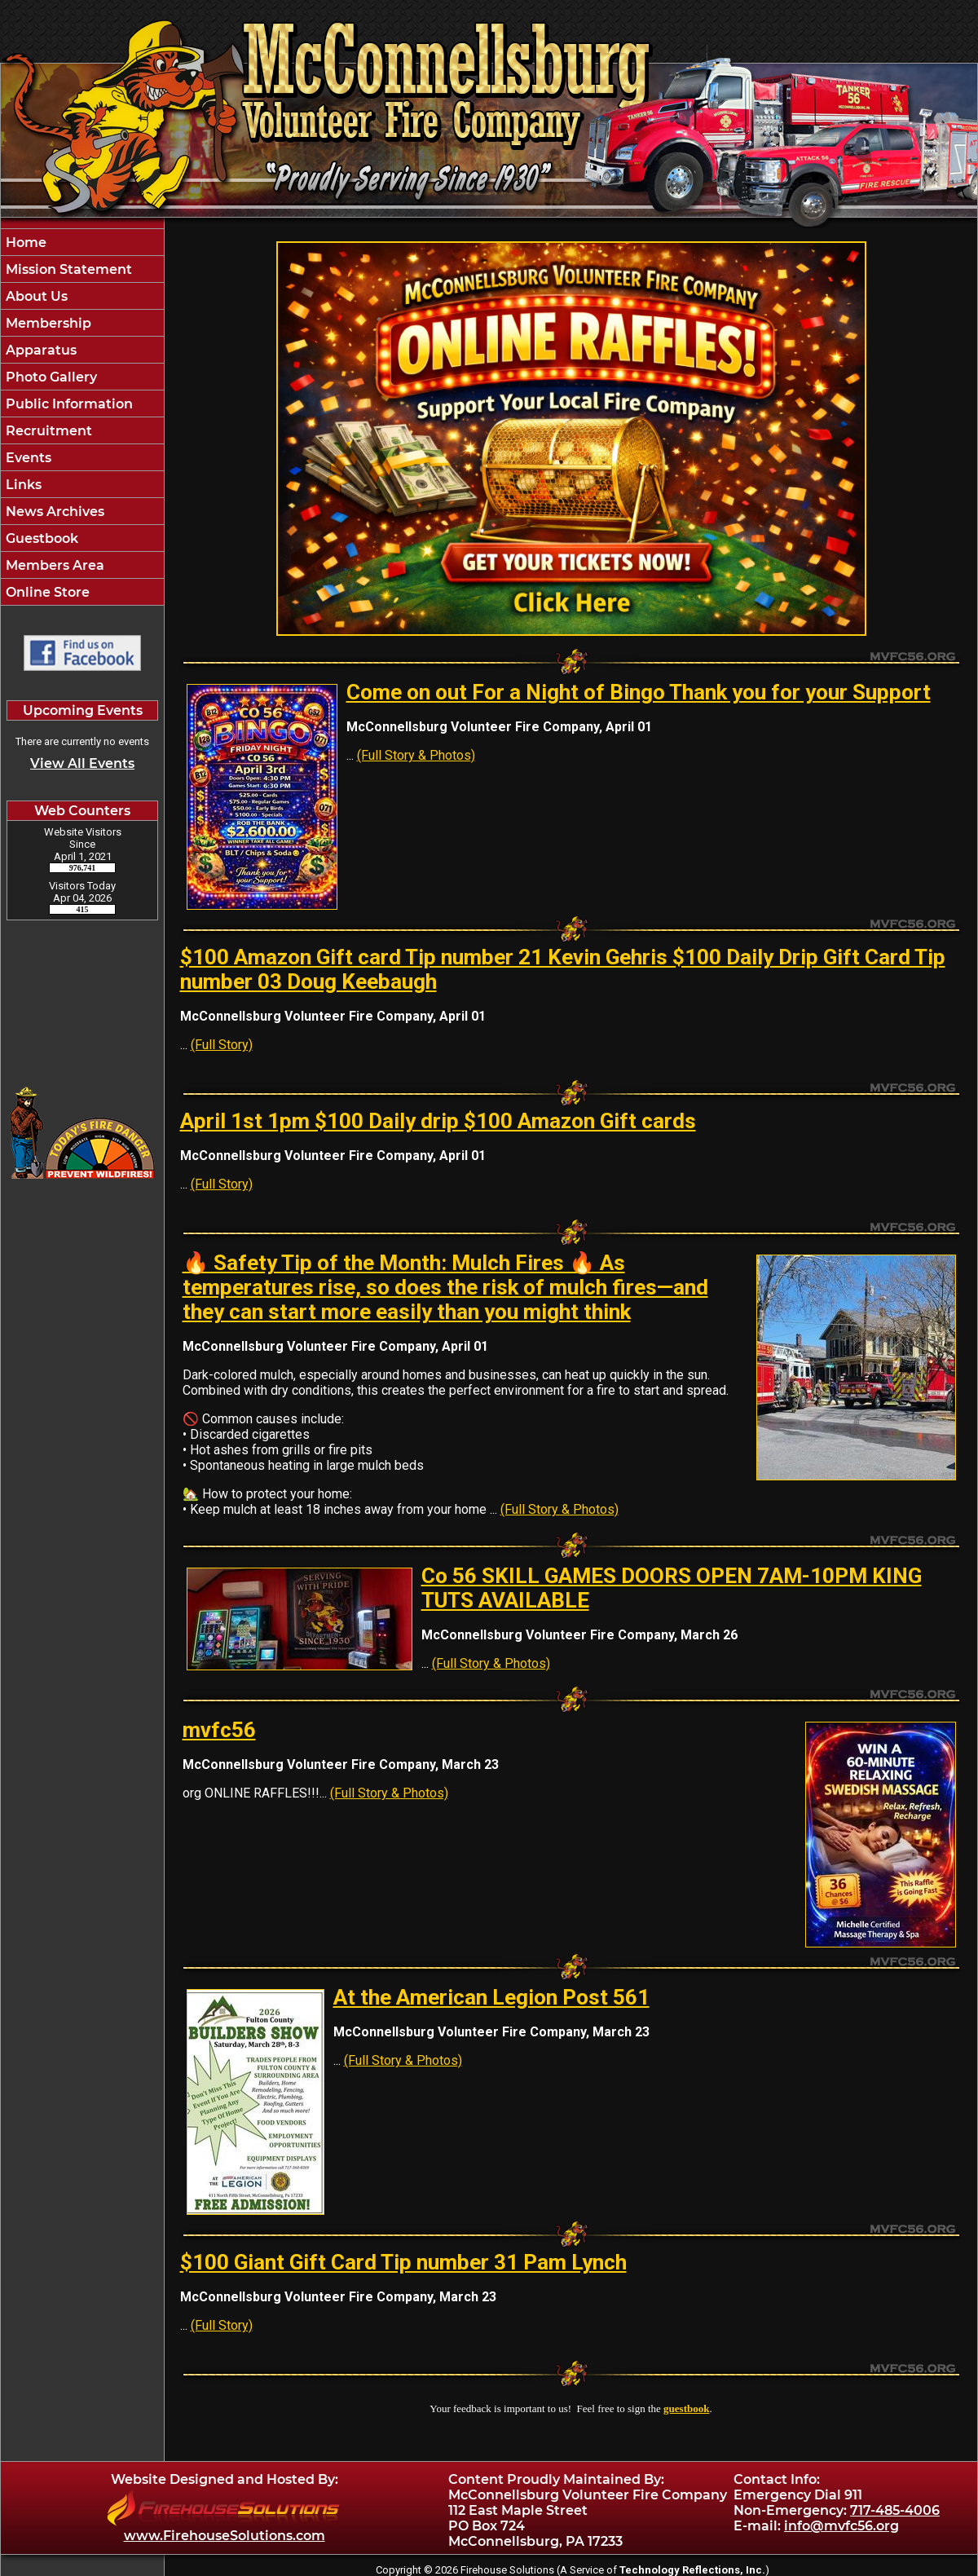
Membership (46, 323)
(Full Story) (222, 1044)
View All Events (82, 763)
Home (24, 242)
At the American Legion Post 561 (491, 1997)
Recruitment (47, 431)
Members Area (53, 565)
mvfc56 (219, 1730)
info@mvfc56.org (841, 2526)
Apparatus (39, 350)
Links (22, 484)
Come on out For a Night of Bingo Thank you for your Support (638, 692)
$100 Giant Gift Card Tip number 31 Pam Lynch (403, 2262)
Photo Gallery (49, 377)
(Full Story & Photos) (416, 755)
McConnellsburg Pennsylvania (82, 996)
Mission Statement (67, 269)
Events (26, 457)
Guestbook (40, 538)
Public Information (67, 404)
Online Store (46, 592)
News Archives (53, 511)
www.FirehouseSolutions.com (224, 2535)
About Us (35, 296)
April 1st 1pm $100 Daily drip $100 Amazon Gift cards (438, 1121)
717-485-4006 (895, 2510)
